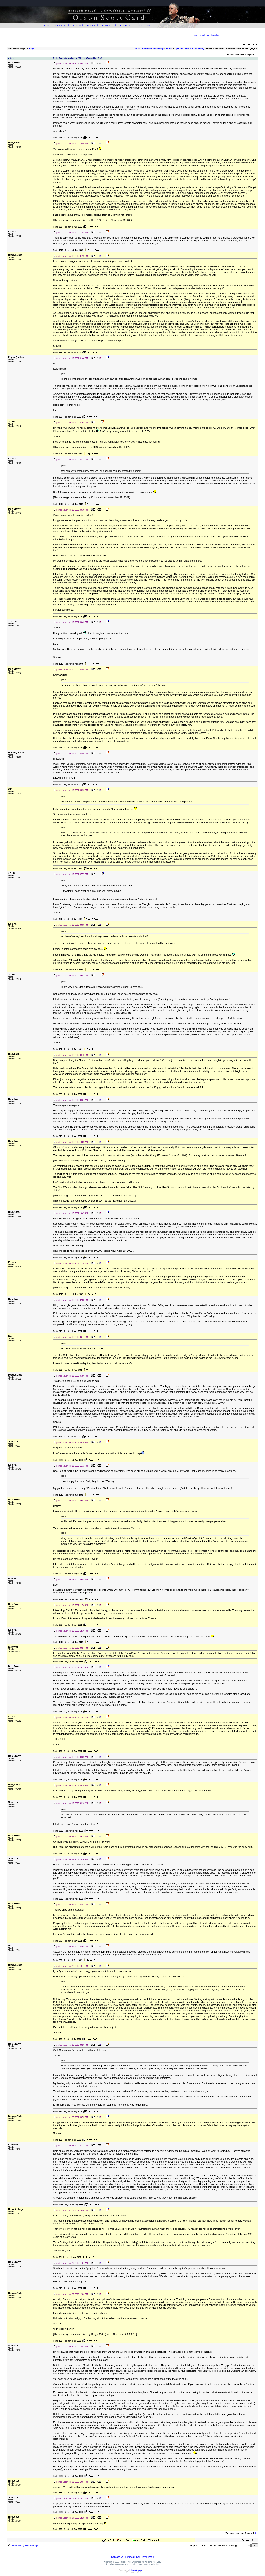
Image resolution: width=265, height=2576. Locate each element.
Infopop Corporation (137, 2570)
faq (208, 35)
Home (47, 25)
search (202, 35)
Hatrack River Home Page (139, 2556)
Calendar (125, 25)
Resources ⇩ (109, 25)
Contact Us (117, 2556)
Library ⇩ (78, 25)
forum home (216, 35)
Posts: (57, 138)
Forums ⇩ (92, 25)
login (196, 35)
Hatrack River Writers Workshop (149, 48)
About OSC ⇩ (61, 25)
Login (31, 48)
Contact (138, 25)
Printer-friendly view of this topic (23, 2546)
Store (149, 25)
